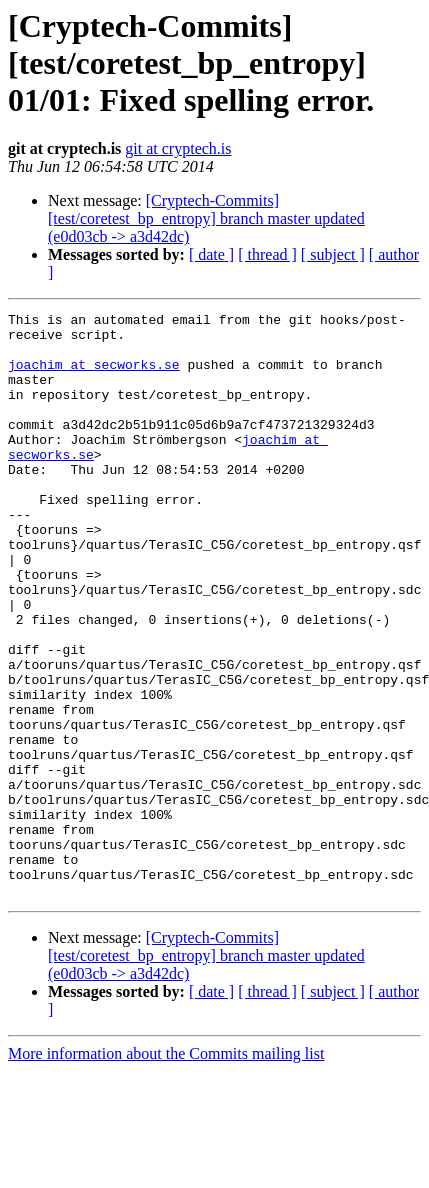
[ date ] (211, 254)
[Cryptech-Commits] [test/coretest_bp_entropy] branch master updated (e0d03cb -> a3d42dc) (206, 218)
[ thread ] (267, 254)
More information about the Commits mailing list (166, 1170)
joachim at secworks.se (94, 376)
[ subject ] (333, 254)
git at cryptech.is (178, 148)
